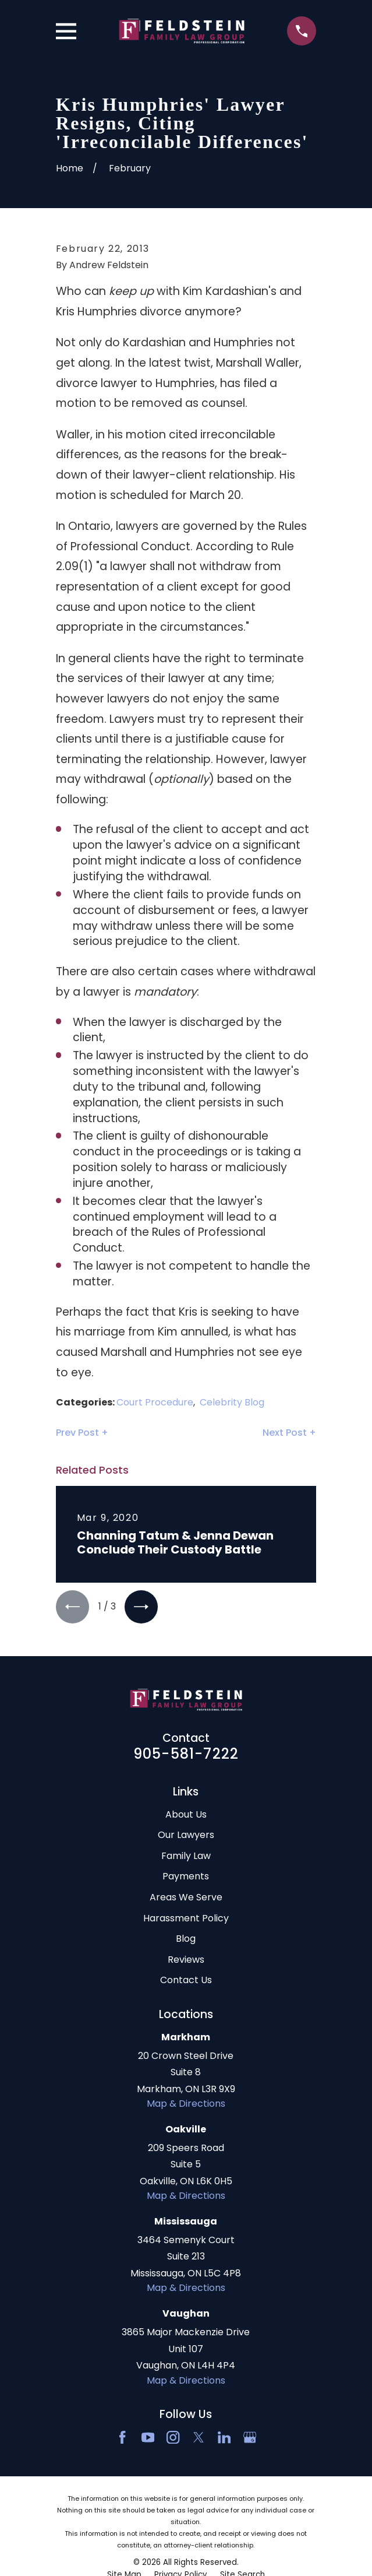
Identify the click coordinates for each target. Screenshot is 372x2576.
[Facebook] (122, 2437)
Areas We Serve (186, 1897)
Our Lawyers (186, 1835)
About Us (186, 1815)
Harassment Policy (186, 1918)
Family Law (186, 1856)
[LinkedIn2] (224, 2437)
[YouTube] (147, 2437)
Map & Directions (186, 2104)
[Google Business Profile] (249, 2437)
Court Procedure (154, 1402)
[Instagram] (172, 2437)
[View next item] (143, 1607)
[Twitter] (198, 2437)
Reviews (186, 1960)
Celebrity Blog (232, 1402)
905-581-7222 (186, 1754)
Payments (185, 1876)
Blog (186, 1939)
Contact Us (186, 1980)
